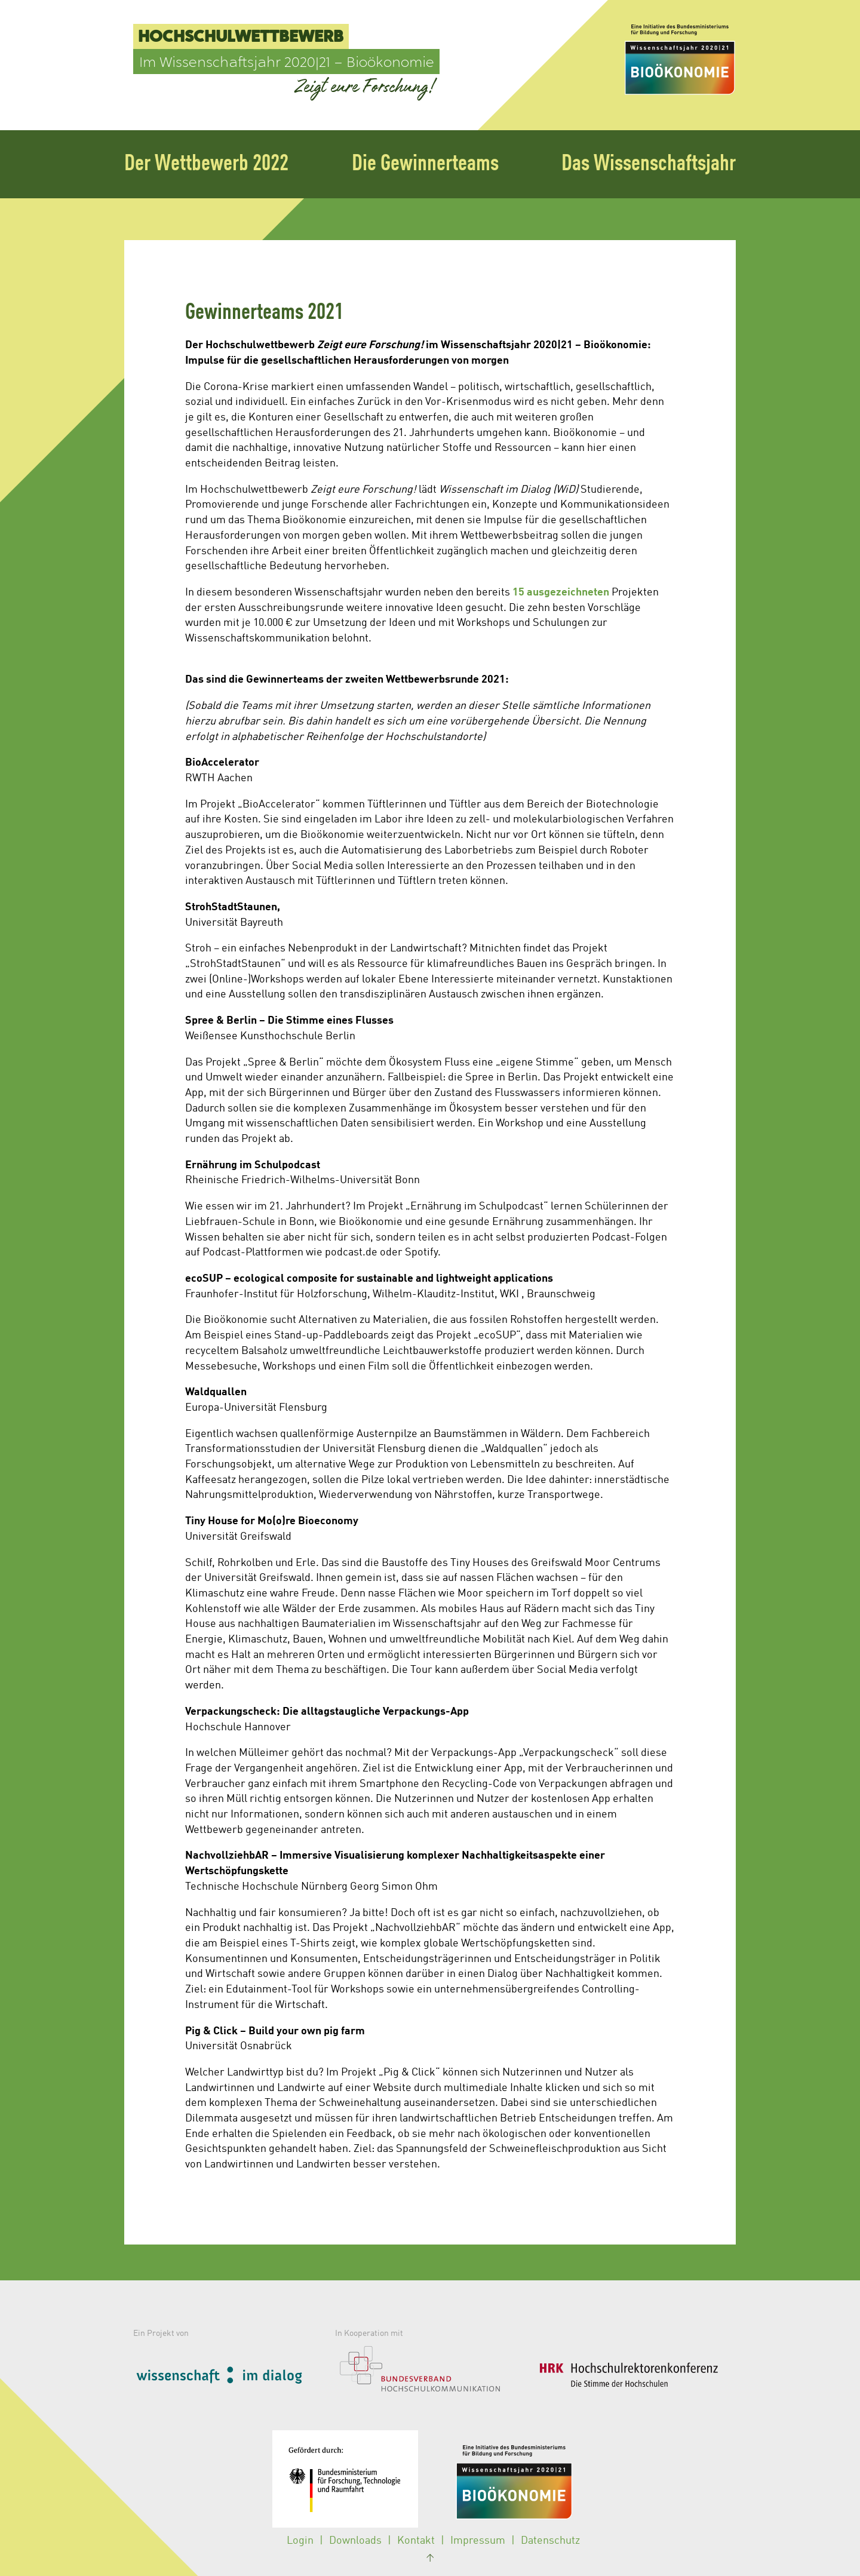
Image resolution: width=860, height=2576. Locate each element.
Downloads (355, 2540)
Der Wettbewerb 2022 (206, 164)
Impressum (477, 2540)
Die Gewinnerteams (425, 164)
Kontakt (416, 2540)
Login (300, 2540)
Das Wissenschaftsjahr (648, 164)
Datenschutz (550, 2540)
